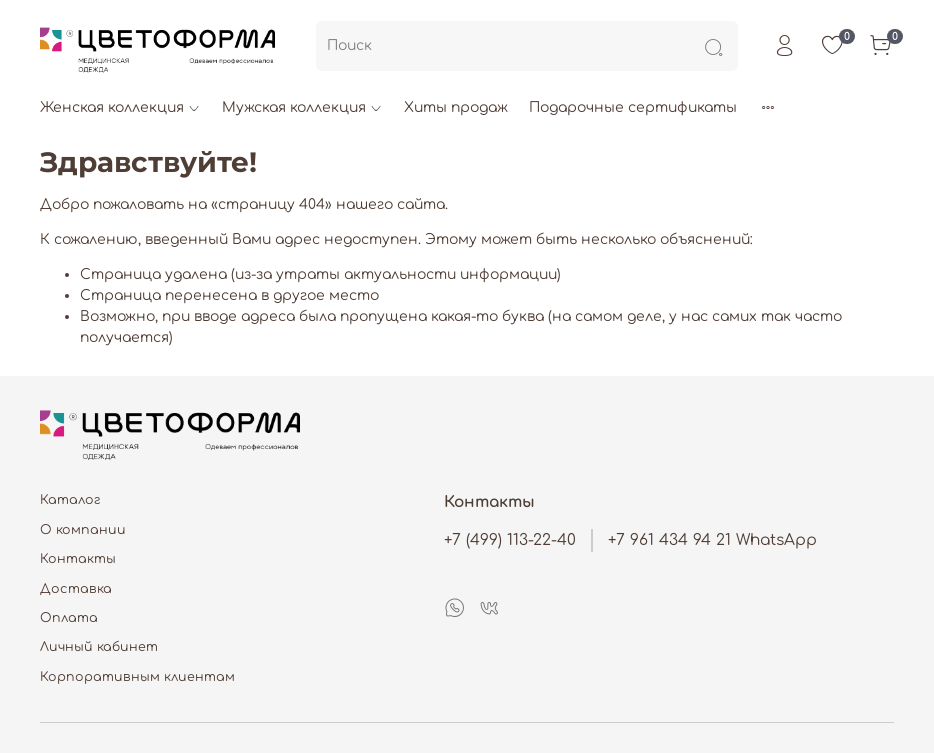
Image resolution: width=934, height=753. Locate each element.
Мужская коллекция (302, 107)
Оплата (69, 618)
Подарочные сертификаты (633, 107)
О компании (83, 530)
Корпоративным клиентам (137, 677)
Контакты (78, 559)
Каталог (70, 500)
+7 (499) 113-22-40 (510, 540)
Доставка (76, 589)
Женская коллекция (120, 107)
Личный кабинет (99, 647)
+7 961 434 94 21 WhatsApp (712, 540)
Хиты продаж (456, 107)
